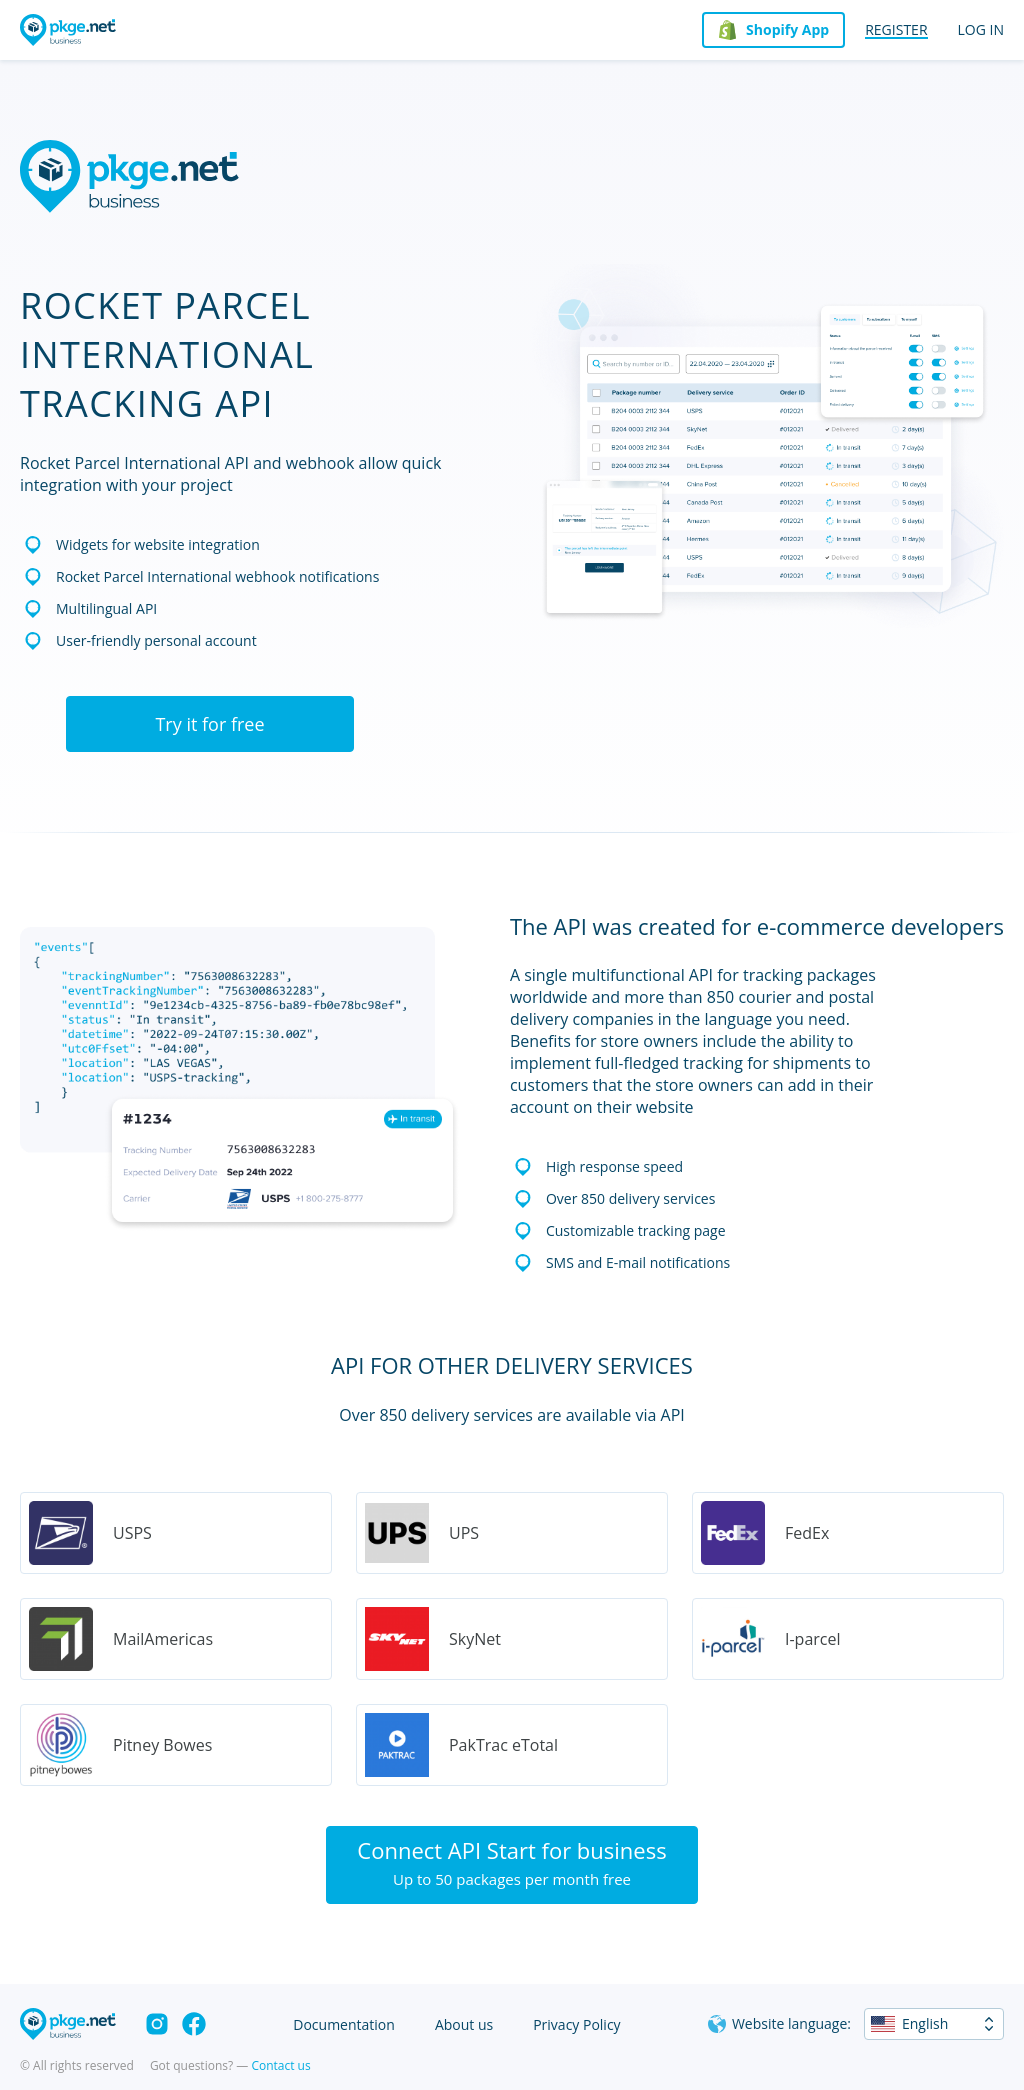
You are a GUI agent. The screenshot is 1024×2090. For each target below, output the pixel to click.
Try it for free (209, 724)
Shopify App (787, 29)
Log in (981, 29)
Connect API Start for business (511, 1862)
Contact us (280, 2065)
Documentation (344, 2024)
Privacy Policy (576, 2024)
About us (464, 2024)
